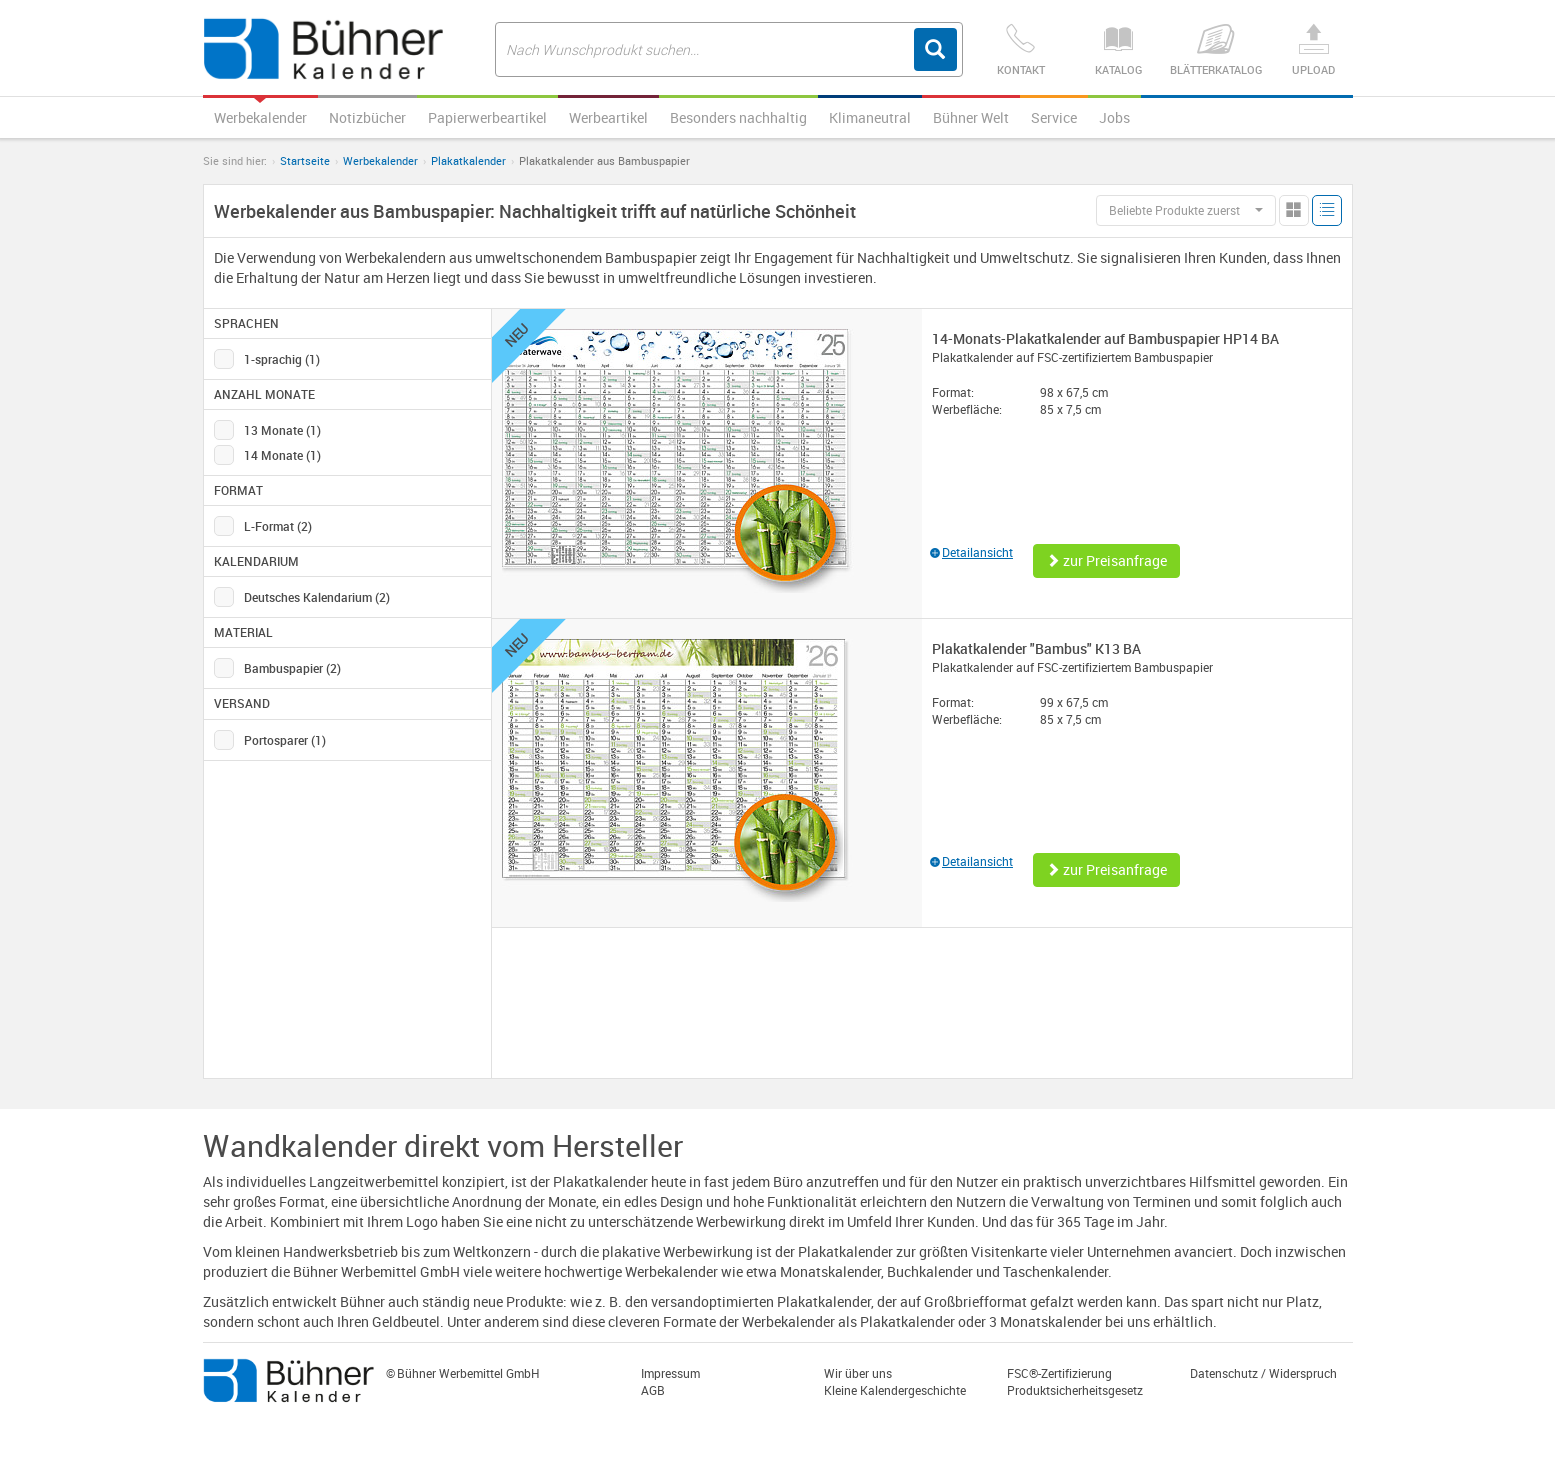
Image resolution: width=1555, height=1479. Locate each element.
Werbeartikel (608, 117)
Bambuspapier (292, 668)
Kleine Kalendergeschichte (895, 1390)
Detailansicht (971, 552)
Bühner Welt (971, 117)
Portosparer (285, 740)
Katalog (1118, 50)
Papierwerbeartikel (487, 117)
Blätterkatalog (1215, 50)
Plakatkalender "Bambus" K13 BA (1036, 648)
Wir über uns (858, 1373)
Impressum (670, 1373)
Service (1054, 117)
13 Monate (282, 430)
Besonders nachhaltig (738, 117)
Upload (1313, 50)
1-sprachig (282, 359)
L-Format (278, 526)
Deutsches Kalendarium (317, 597)
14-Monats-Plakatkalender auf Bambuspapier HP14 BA (1105, 338)
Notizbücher (367, 117)
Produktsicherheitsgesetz (1075, 1390)
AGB (653, 1390)
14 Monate (282, 455)
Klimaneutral (870, 117)
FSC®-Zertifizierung (1059, 1373)
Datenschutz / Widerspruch (1263, 1373)
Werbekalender (260, 117)
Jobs (1114, 117)
